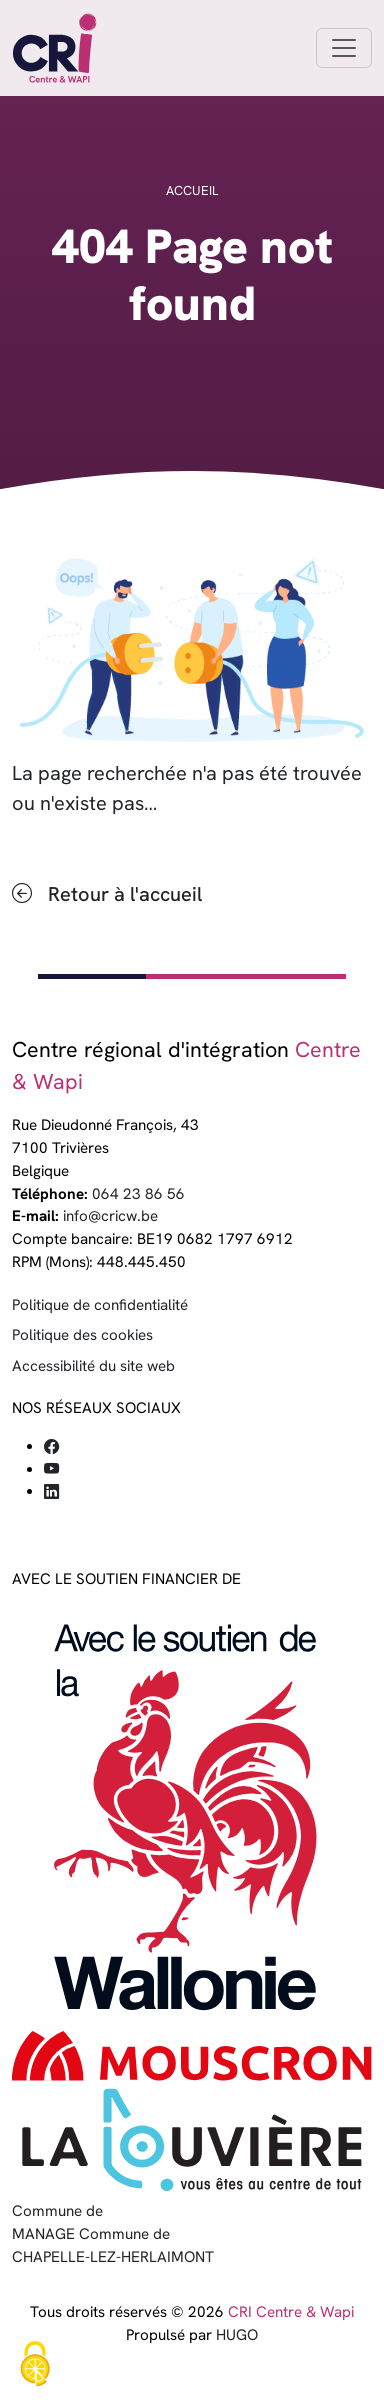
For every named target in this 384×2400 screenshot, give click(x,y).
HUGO (237, 2335)
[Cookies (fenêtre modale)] (35, 2365)
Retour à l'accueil (125, 894)
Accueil (192, 190)
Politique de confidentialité (100, 1305)
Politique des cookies (82, 1335)
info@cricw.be (110, 1216)
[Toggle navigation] (344, 48)
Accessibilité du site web (93, 1366)
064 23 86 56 (138, 1194)
